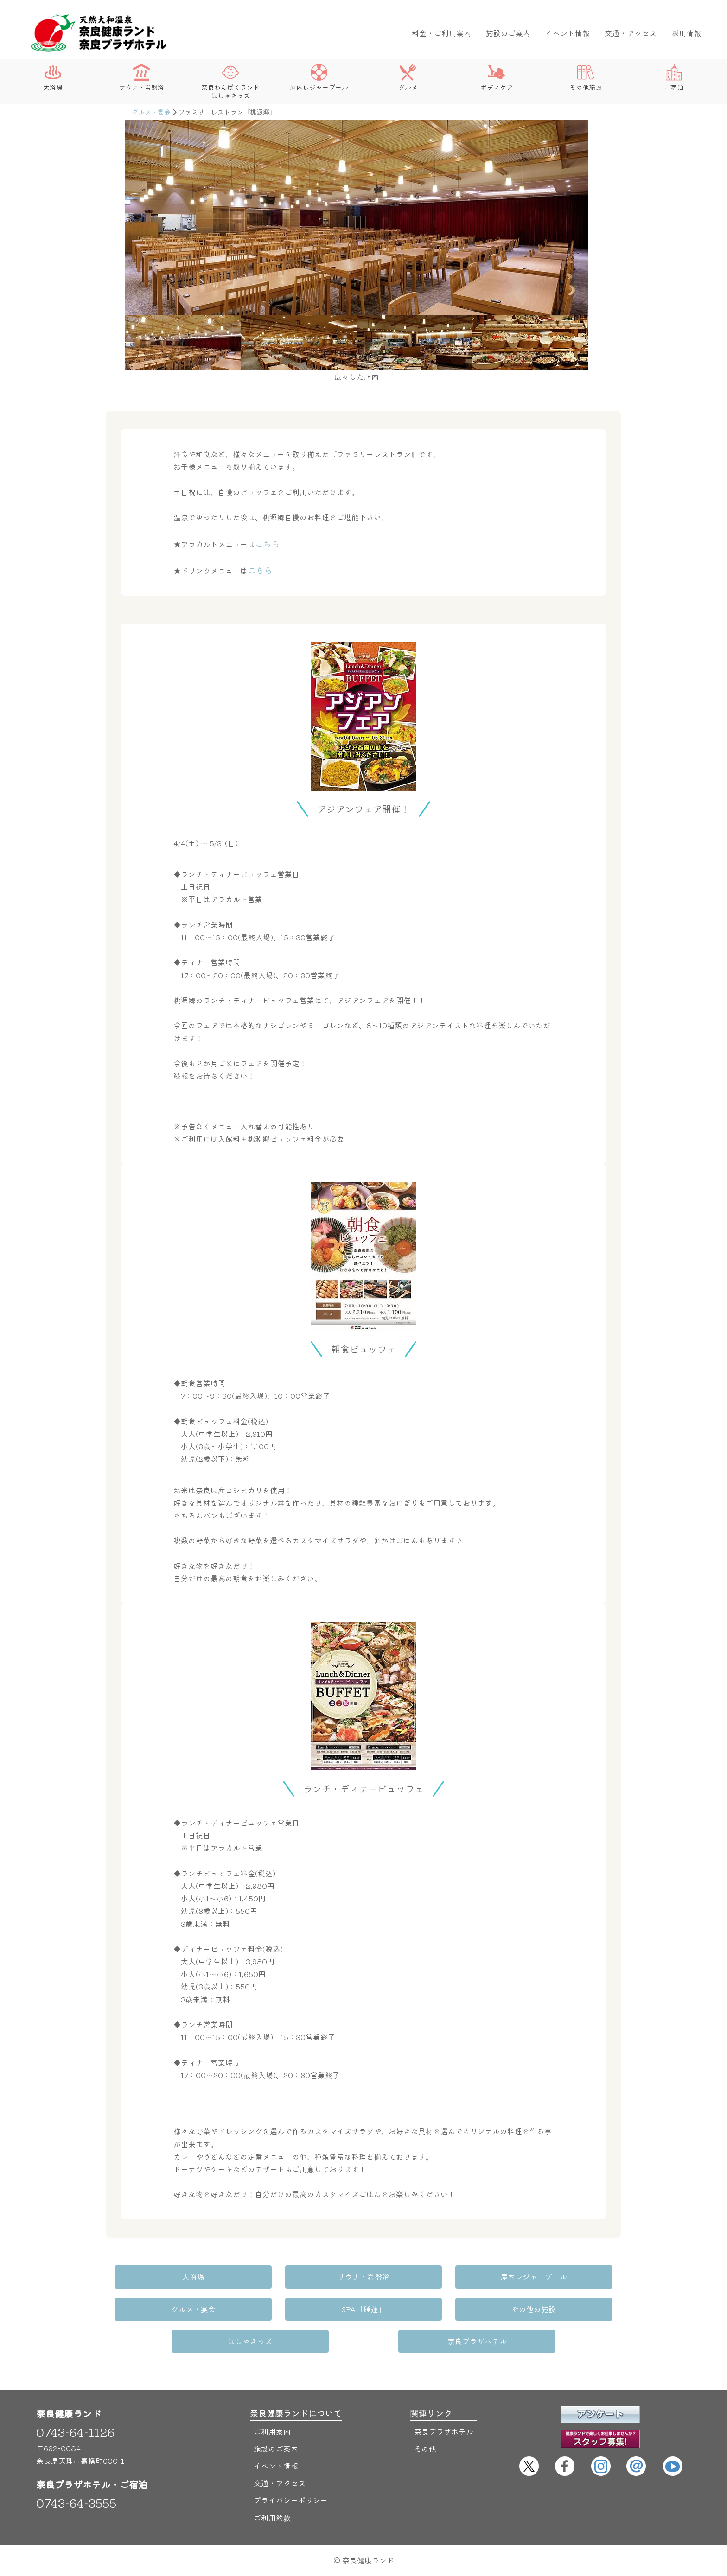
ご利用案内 (272, 2431)
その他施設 (585, 77)
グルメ (408, 77)
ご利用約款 (272, 2517)
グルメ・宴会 (151, 111)
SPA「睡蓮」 (363, 2309)
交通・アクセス (631, 32)
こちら (267, 543)
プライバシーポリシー (291, 2500)
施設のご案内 (508, 32)
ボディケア (496, 77)
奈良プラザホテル (476, 2340)
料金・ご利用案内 (441, 32)
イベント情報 (567, 32)
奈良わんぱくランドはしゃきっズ (230, 82)
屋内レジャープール (319, 77)
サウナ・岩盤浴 (141, 77)
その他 (425, 2448)
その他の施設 (533, 2309)
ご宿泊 (674, 77)
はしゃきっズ (250, 2340)
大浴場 (53, 77)
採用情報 (686, 32)
